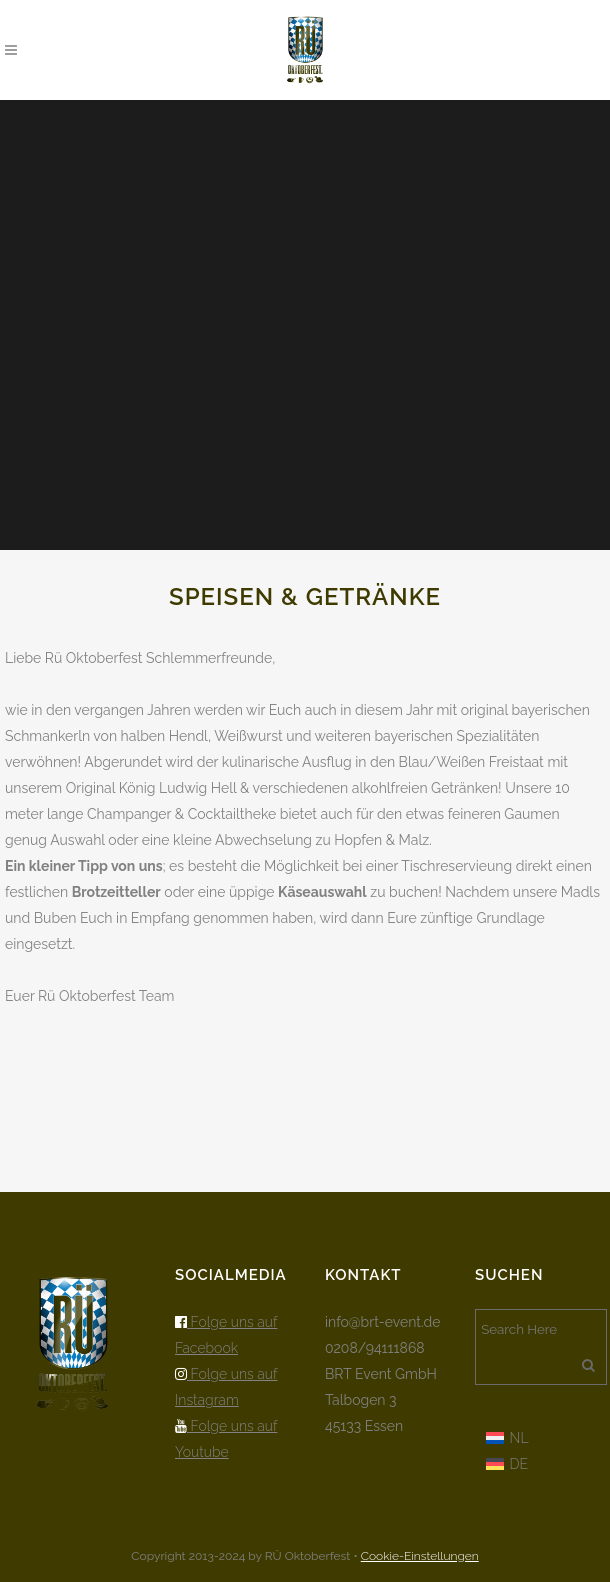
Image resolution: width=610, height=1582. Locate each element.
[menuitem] (507, 1437)
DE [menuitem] (519, 1464)
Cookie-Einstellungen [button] (420, 1556)
